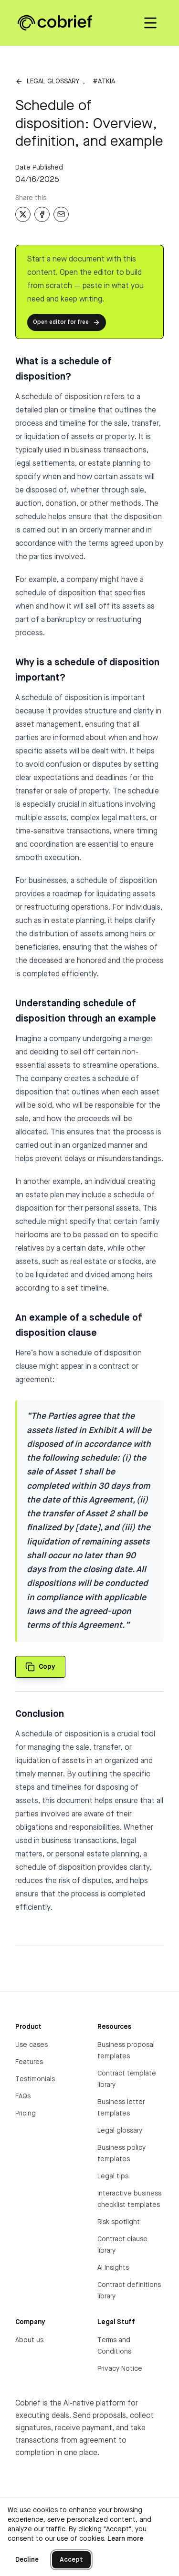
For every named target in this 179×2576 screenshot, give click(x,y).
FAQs (23, 2096)
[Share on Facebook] (42, 214)
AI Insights (113, 2268)
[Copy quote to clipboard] (40, 1667)
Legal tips (112, 2176)
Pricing (25, 2113)
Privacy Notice (119, 2369)
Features (29, 2062)
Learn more (125, 2539)
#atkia (104, 81)
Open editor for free (66, 322)
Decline (27, 2559)
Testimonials (35, 2079)
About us (29, 2340)
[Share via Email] (61, 214)
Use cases (31, 2045)
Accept (71, 2559)
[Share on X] (23, 214)
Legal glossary (53, 81)
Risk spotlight (118, 2222)
